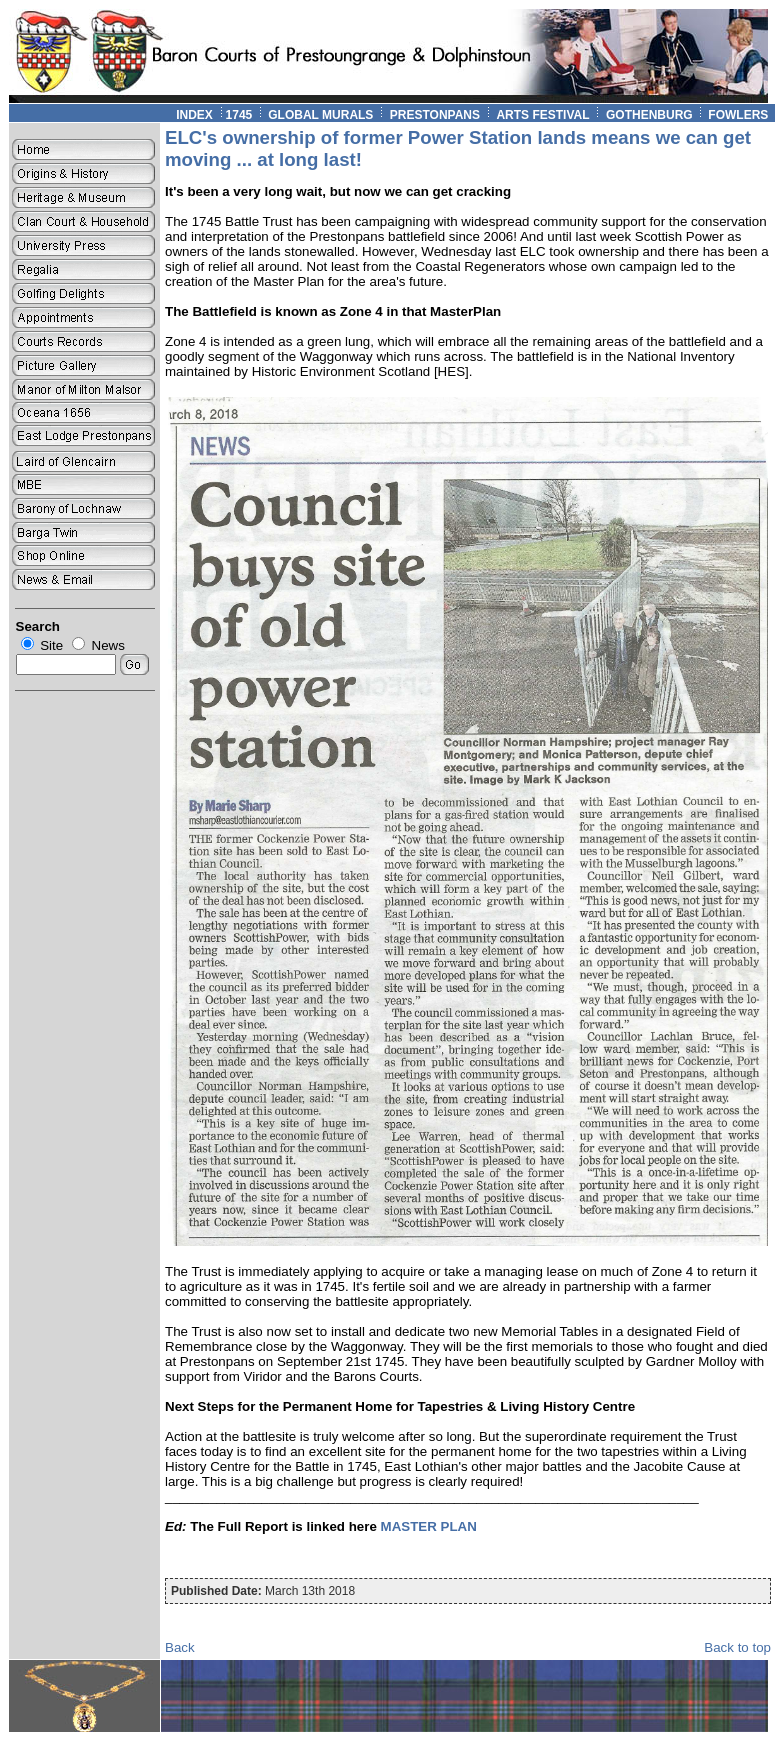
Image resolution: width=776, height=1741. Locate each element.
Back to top (737, 1647)
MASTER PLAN (429, 1526)
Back (180, 1647)
